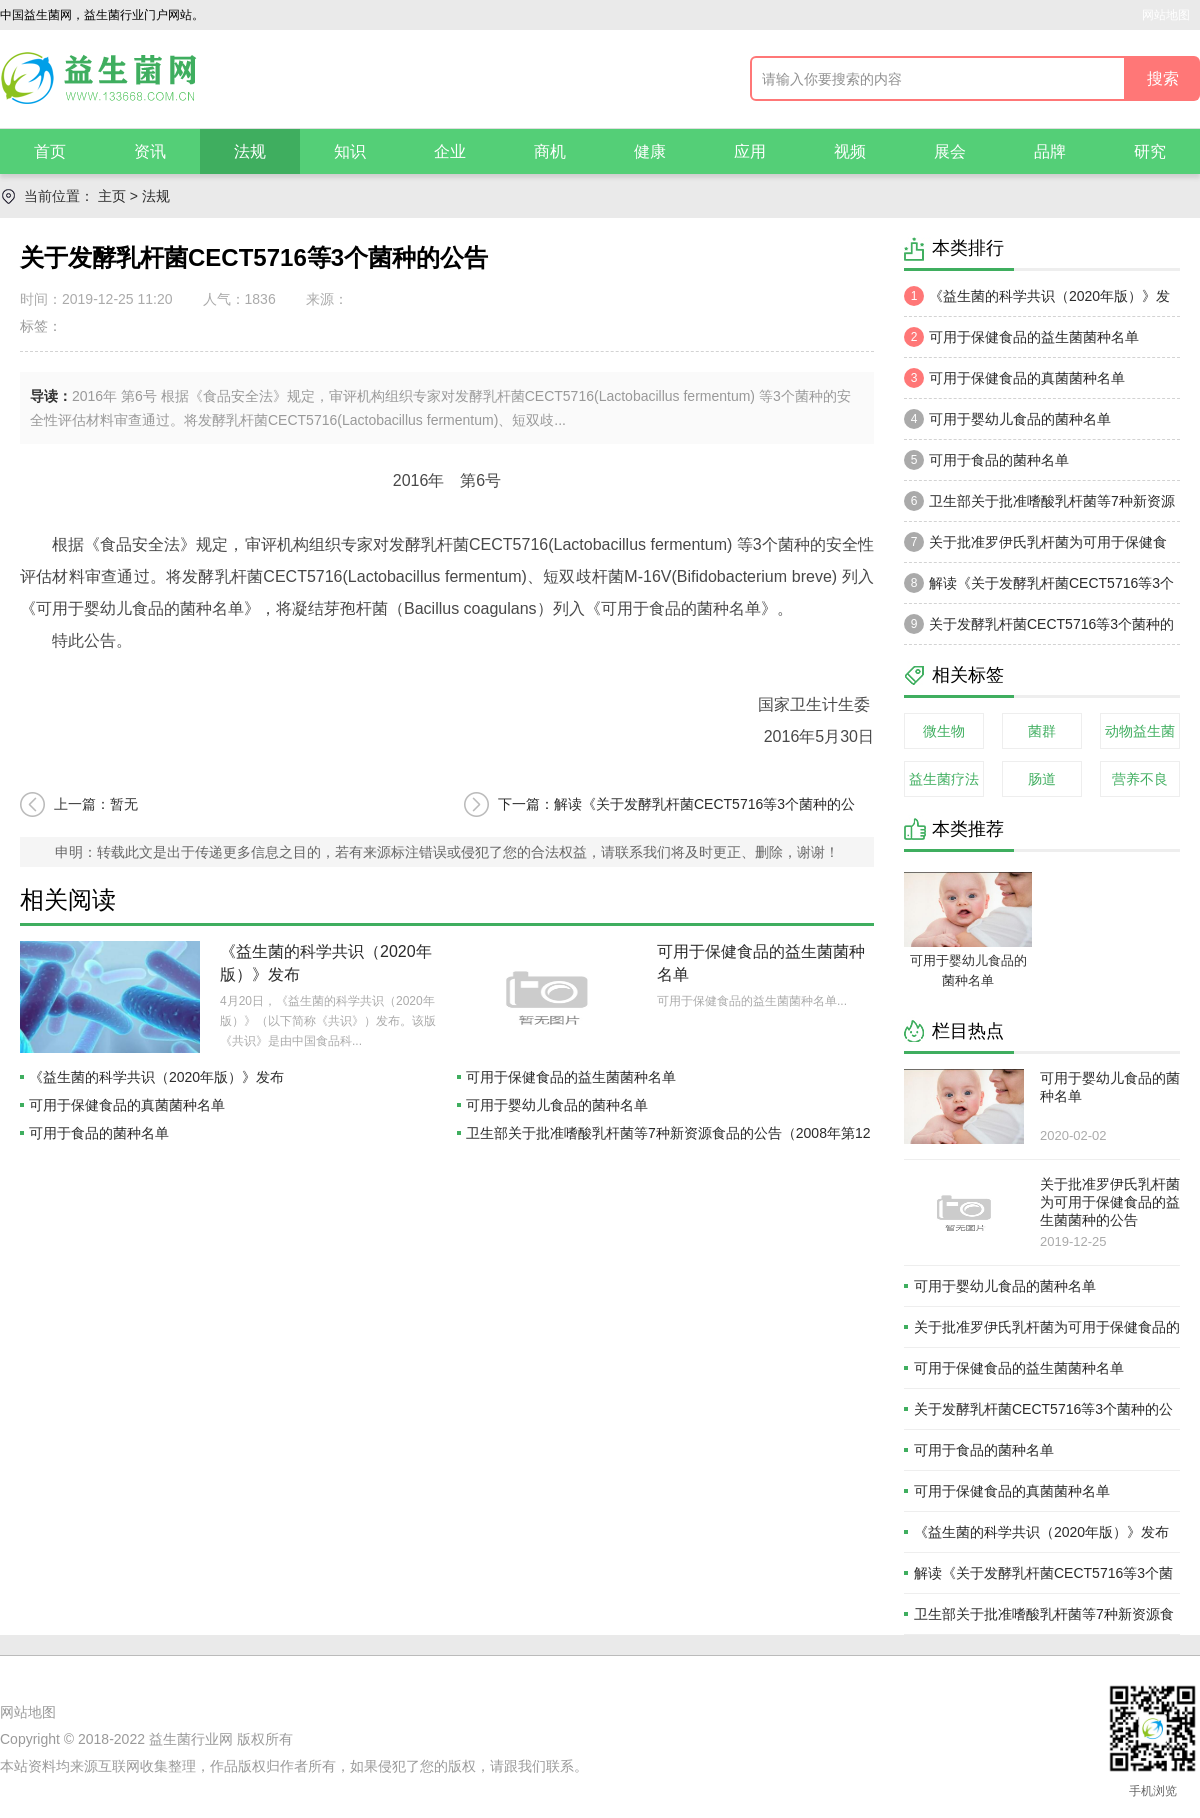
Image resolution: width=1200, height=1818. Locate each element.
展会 (950, 151)
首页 (50, 151)
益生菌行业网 (191, 1739)
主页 (112, 196)
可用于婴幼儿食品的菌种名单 (557, 1105)
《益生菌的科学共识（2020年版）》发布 (156, 1077)
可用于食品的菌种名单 (99, 1133)
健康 (650, 151)
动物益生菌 (1140, 731)
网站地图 (1166, 15)
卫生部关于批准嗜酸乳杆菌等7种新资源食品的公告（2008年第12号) (1039, 506)
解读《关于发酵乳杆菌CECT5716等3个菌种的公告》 (1039, 588)
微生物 (944, 731)
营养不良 (1140, 779)
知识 (350, 151)
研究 (1150, 151)
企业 (450, 151)
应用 (750, 151)
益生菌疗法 (944, 779)
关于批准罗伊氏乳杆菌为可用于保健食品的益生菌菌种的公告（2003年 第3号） (1035, 547)
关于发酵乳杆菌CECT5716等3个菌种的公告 (1039, 629)
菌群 (1042, 731)
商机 (550, 151)
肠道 (1042, 779)
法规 (250, 151)
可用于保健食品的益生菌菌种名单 (571, 1077)
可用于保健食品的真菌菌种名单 (127, 1105)
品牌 (1050, 151)
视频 (850, 151)
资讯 (150, 151)
